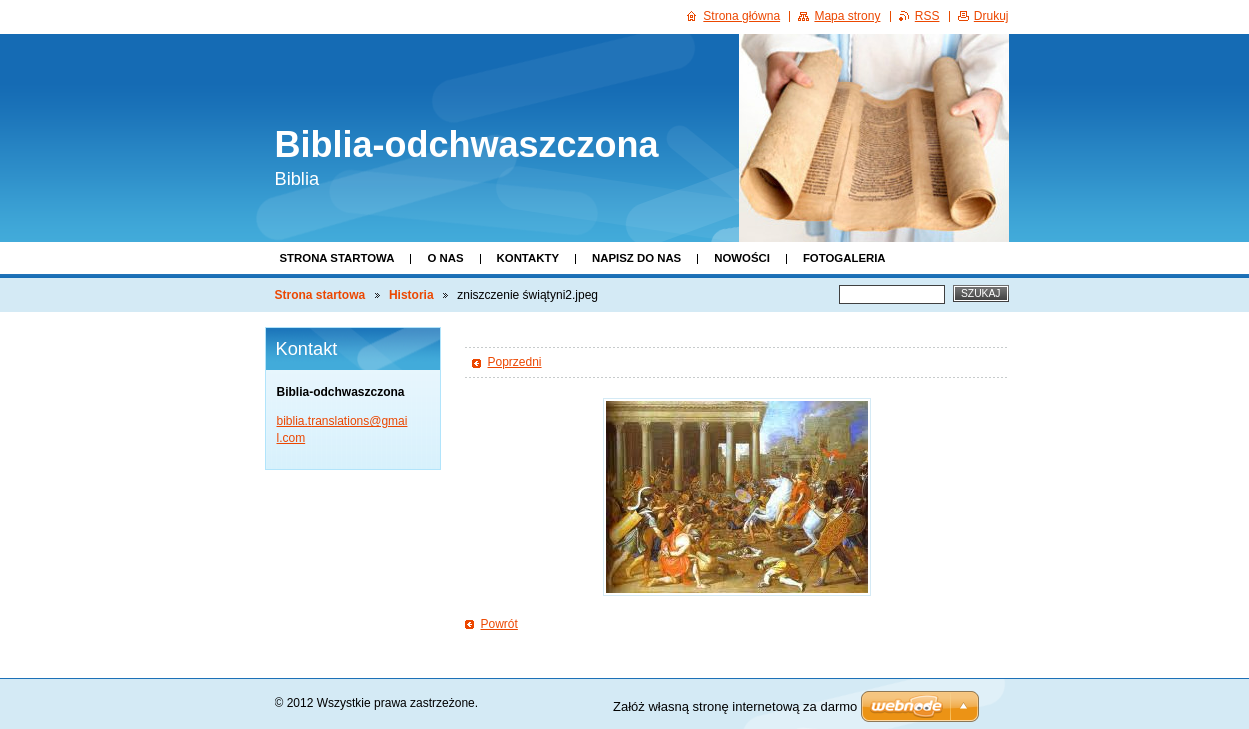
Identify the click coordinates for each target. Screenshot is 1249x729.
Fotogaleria (844, 258)
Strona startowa (337, 258)
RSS (927, 16)
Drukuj (991, 16)
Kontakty (528, 258)
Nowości (742, 258)
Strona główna (741, 16)
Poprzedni (515, 362)
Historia (411, 295)
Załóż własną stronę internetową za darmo (735, 706)
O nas (445, 258)
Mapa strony (847, 16)
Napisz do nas (636, 258)
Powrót (499, 624)
